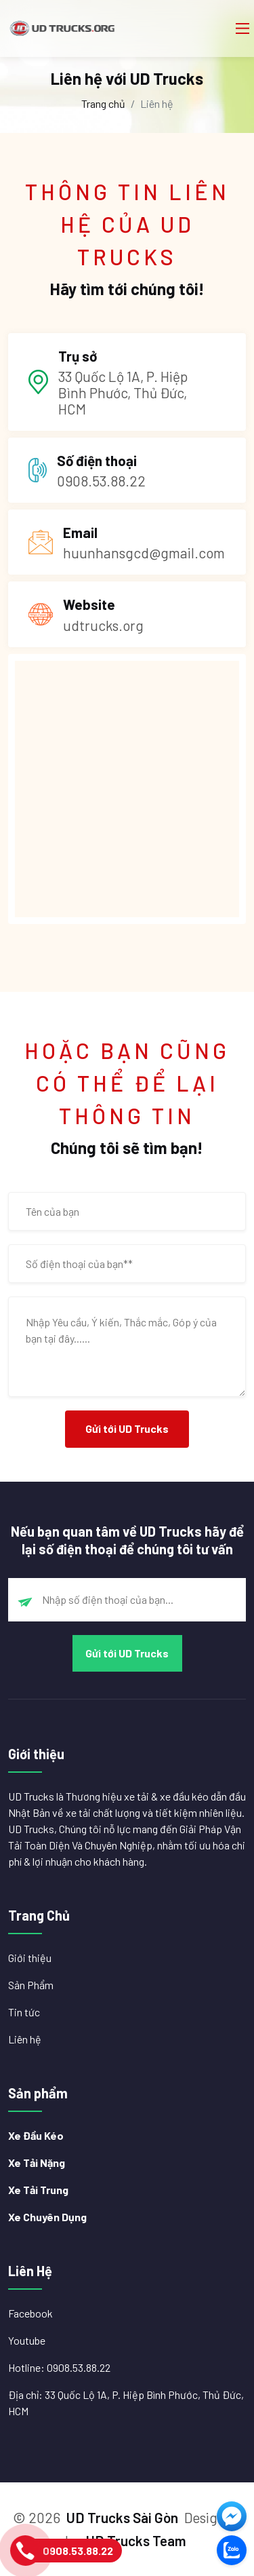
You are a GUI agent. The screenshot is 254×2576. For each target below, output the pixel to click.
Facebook (30, 2313)
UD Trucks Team (136, 2540)
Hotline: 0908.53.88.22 (59, 2367)
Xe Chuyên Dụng (47, 2216)
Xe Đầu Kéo (36, 2135)
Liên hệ (24, 2039)
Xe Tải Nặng (36, 2162)
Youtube (26, 2340)
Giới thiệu (29, 1957)
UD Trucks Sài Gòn (122, 2517)
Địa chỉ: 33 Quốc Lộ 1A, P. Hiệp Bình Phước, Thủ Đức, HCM (126, 2402)
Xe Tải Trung (38, 2189)
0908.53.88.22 (78, 2550)
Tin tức (24, 2011)
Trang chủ (103, 103)
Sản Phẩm (31, 1984)
